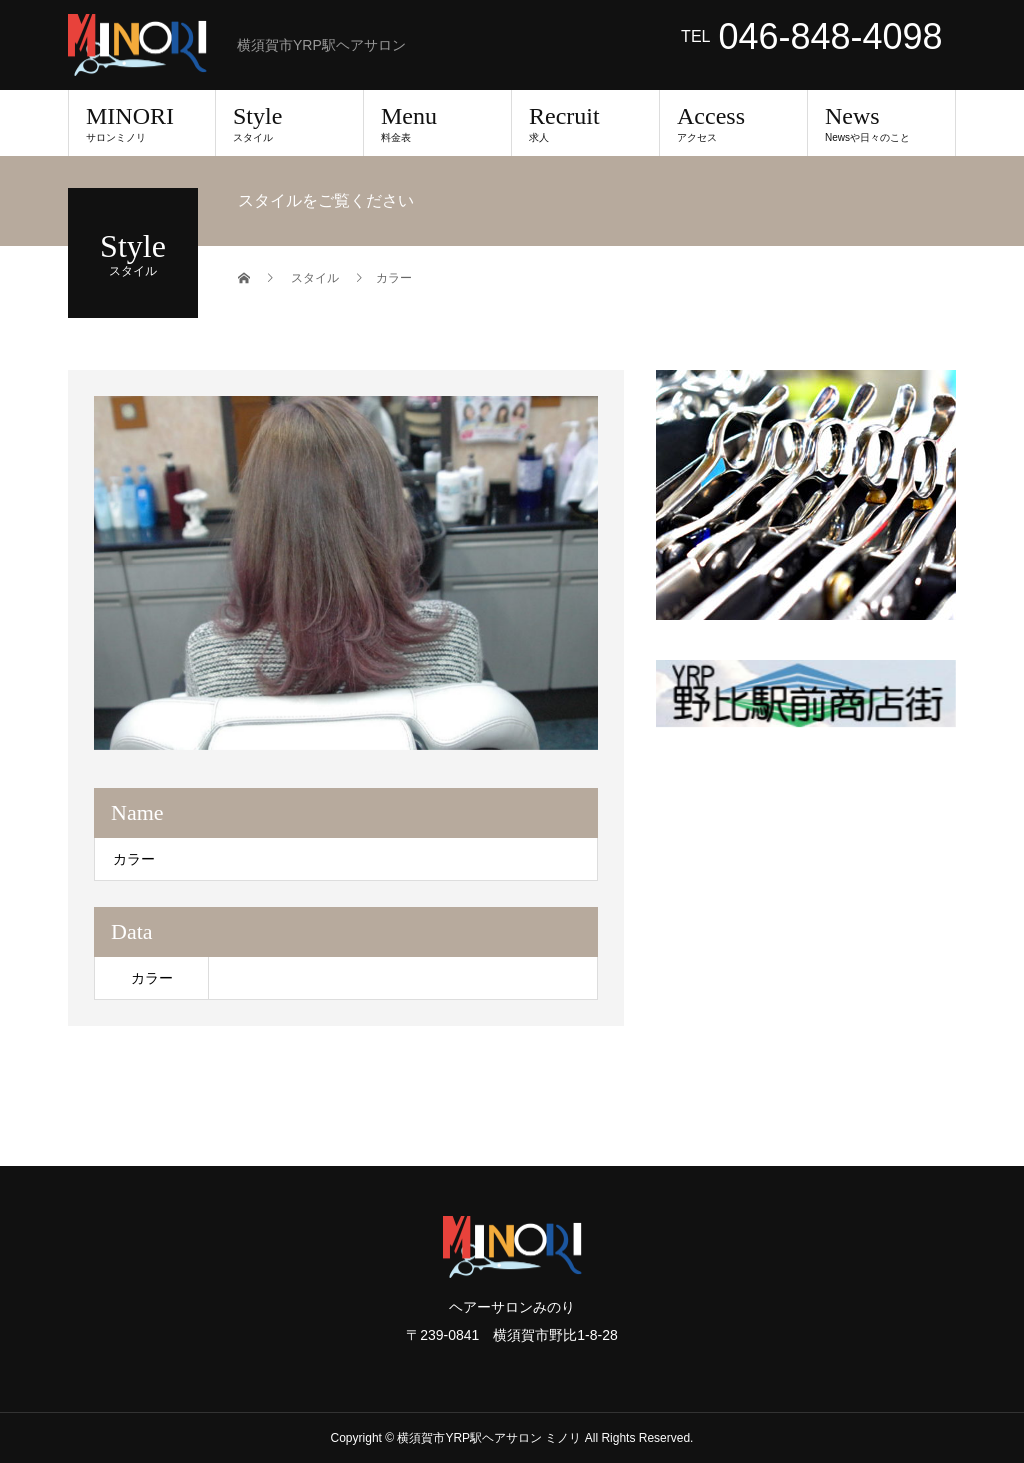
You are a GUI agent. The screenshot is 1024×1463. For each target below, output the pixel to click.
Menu (437, 123)
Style (289, 123)
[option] (346, 573)
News (881, 123)
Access (733, 123)
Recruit (585, 123)
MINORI (142, 123)
